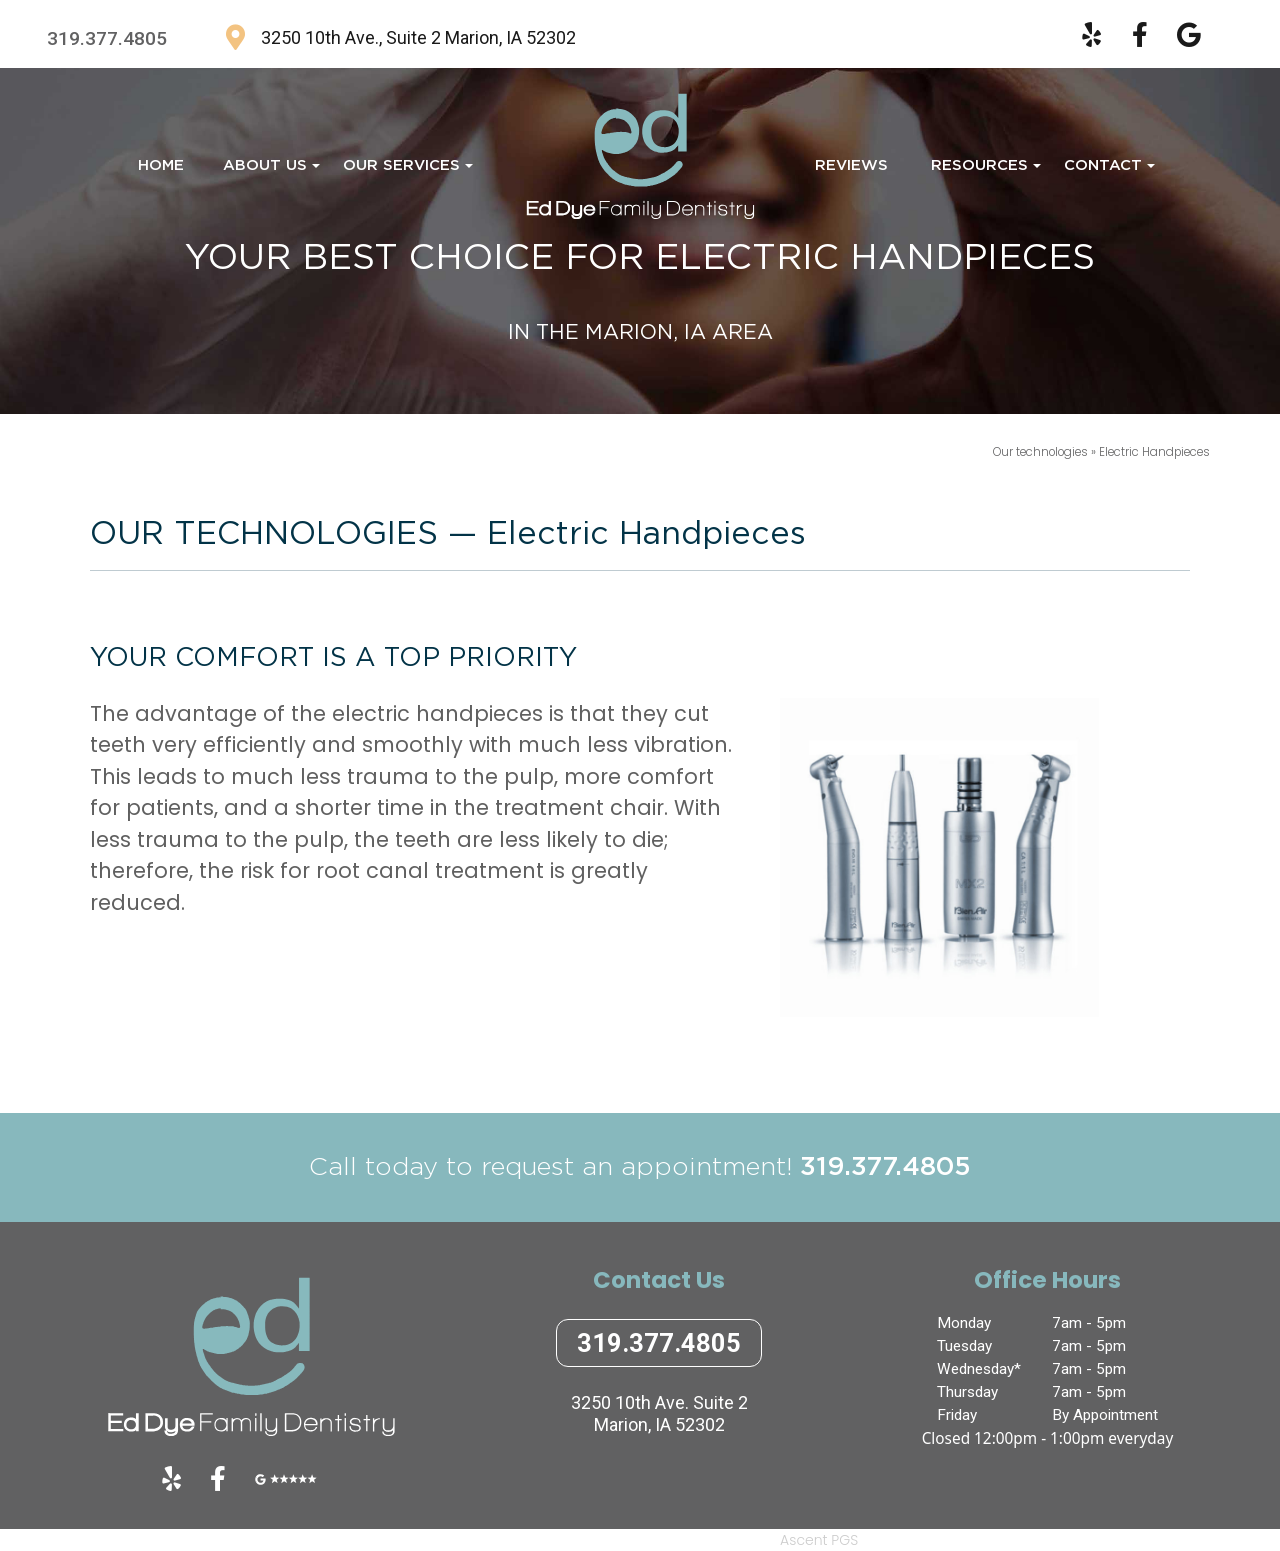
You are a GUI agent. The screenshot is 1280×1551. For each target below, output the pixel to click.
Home (161, 165)
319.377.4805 (107, 38)
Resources (983, 171)
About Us (269, 171)
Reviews (851, 165)
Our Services (405, 171)
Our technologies (1042, 452)
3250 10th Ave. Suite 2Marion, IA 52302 (659, 1413)
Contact (1107, 171)
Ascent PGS (819, 1540)
